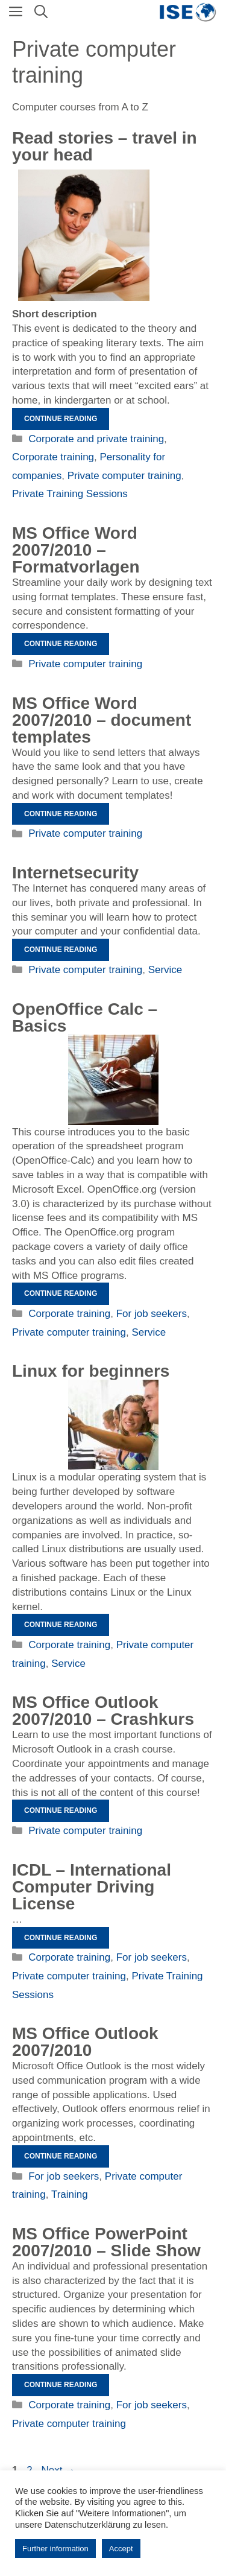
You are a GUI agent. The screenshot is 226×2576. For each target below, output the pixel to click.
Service (165, 970)
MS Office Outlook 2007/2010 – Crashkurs (103, 1710)
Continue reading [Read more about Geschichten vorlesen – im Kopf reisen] (60, 418)
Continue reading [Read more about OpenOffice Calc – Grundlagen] (60, 1293)
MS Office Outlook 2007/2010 (85, 2042)
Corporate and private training (96, 439)
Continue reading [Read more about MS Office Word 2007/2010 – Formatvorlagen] (60, 643)
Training (69, 2194)
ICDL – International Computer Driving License (91, 1887)
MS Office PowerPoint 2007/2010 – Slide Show (106, 2242)
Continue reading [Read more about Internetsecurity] (60, 949)
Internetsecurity (75, 872)
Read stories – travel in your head (104, 146)
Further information (55, 2548)
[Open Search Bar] (41, 12)
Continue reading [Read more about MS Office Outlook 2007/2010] (60, 2156)
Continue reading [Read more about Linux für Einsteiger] (60, 1624)
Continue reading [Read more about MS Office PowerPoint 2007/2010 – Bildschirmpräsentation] (60, 2385)
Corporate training (53, 457)
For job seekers (151, 1313)
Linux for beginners (90, 1371)
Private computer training (124, 475)
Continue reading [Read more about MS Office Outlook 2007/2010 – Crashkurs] (60, 1810)
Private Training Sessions (70, 494)
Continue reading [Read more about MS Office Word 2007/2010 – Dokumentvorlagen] (60, 814)
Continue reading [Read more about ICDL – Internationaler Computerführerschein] (60, 1938)
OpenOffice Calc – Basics (84, 1017)
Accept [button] (121, 2548)
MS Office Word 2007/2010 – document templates (101, 720)
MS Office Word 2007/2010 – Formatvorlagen (76, 550)
